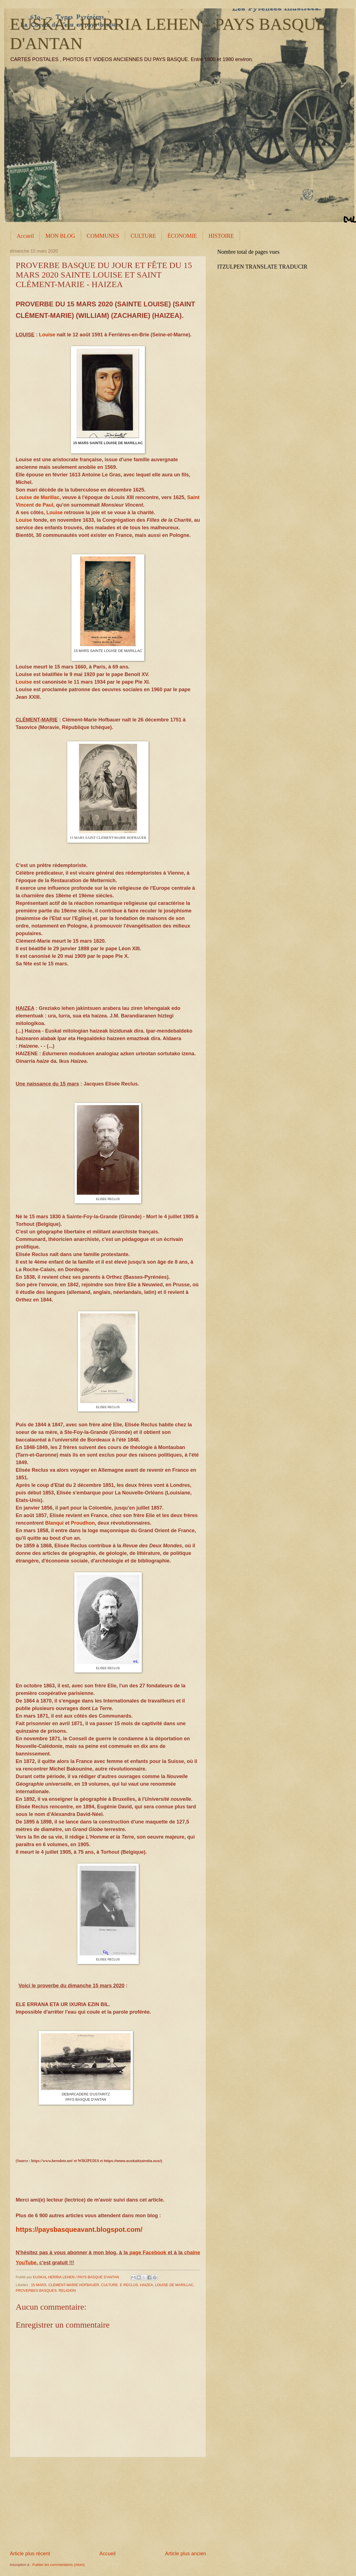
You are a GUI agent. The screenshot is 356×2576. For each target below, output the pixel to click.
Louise (47, 334)
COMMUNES (103, 236)
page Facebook (147, 2252)
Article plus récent (30, 2553)
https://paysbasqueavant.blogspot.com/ (79, 2229)
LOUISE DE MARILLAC (174, 2285)
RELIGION (67, 2290)
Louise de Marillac (37, 497)
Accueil (25, 236)
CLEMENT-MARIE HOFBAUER (73, 2285)
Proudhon (83, 1523)
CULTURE (143, 236)
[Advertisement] (108, 2504)
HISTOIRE (221, 236)
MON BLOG (60, 236)
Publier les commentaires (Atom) (58, 2565)
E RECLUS (129, 2285)
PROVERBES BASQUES (36, 2290)
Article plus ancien (185, 2553)
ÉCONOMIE (182, 236)
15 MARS (38, 2285)
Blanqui (54, 1523)
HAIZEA (146, 2285)
